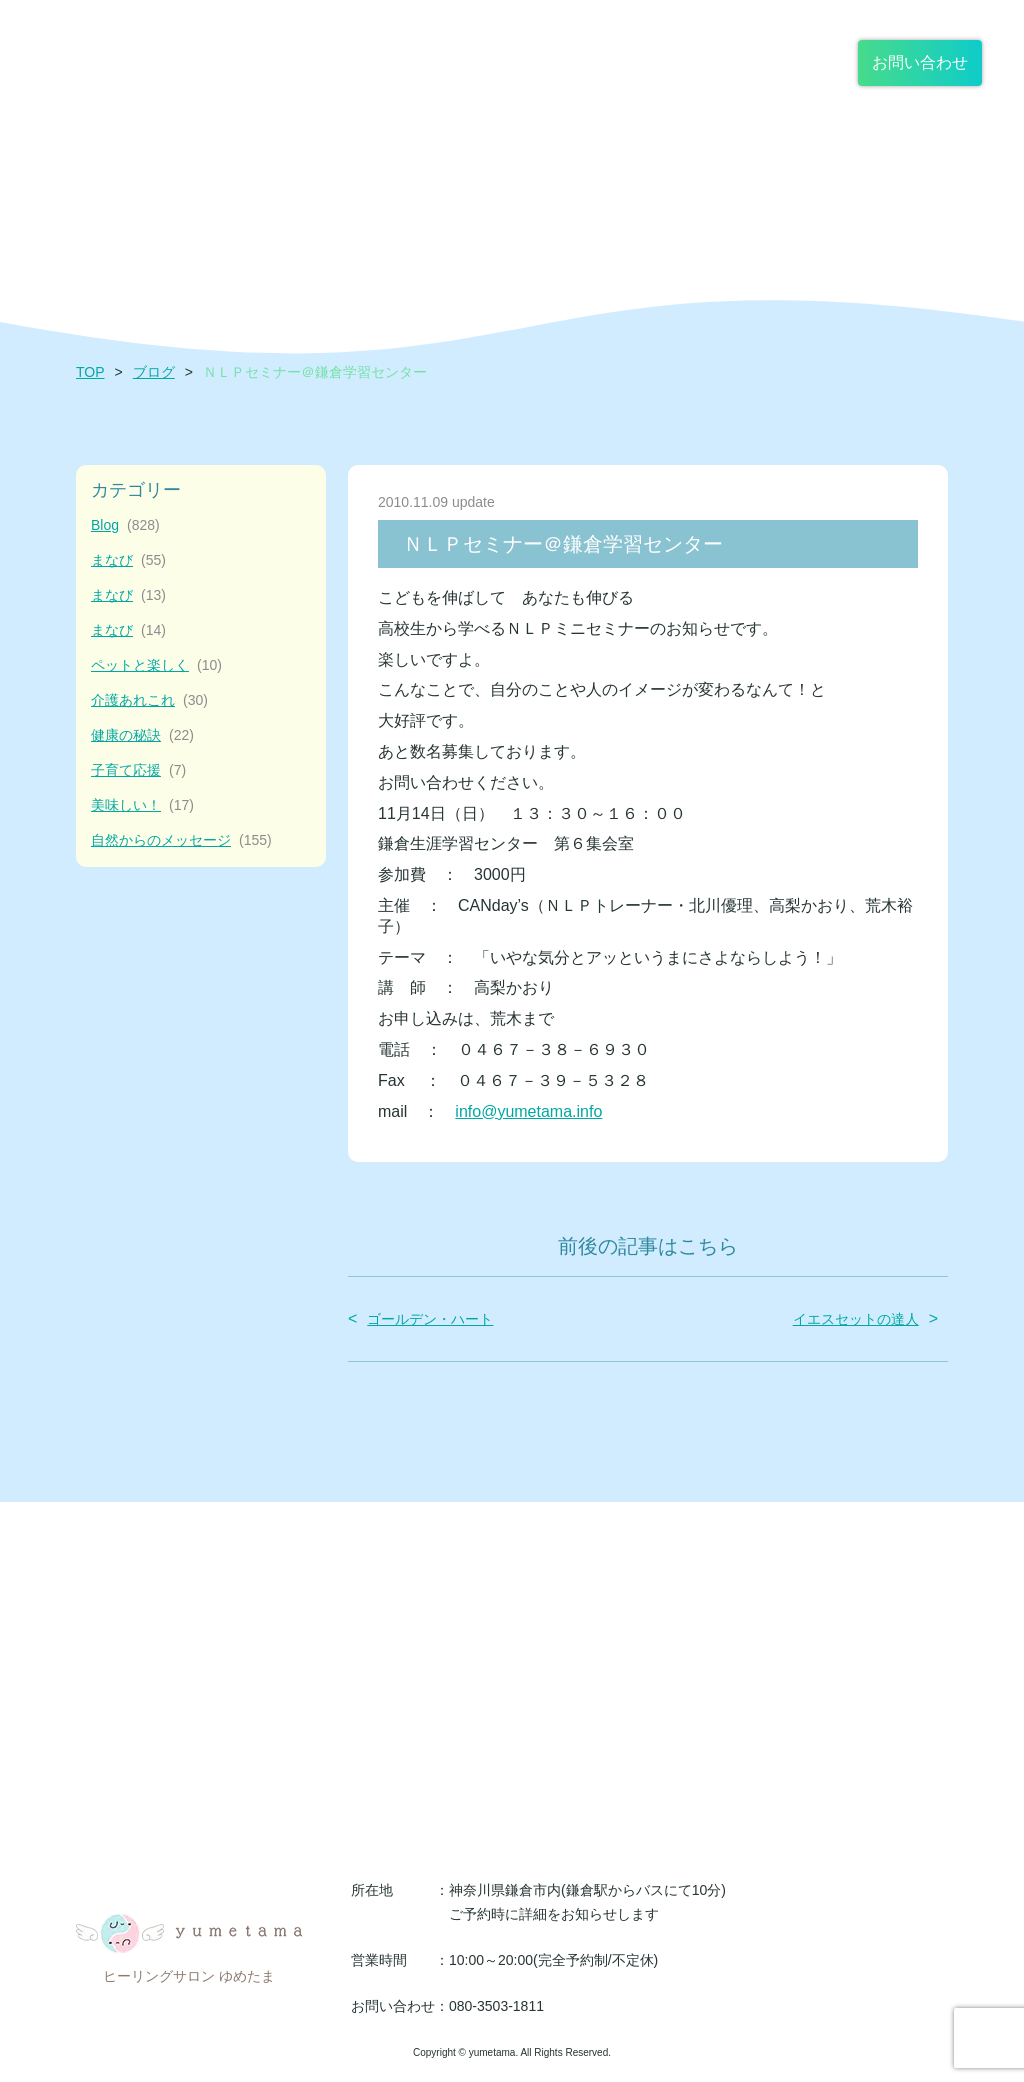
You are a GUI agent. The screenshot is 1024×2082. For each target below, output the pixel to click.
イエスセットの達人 (856, 1319)
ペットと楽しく (156, 665)
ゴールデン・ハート (430, 1319)
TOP (90, 372)
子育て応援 (138, 770)
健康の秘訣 (142, 735)
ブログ (154, 372)
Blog (125, 525)
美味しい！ (142, 805)
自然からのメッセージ (181, 840)
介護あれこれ (149, 700)
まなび (128, 560)
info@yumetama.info (528, 1111)
